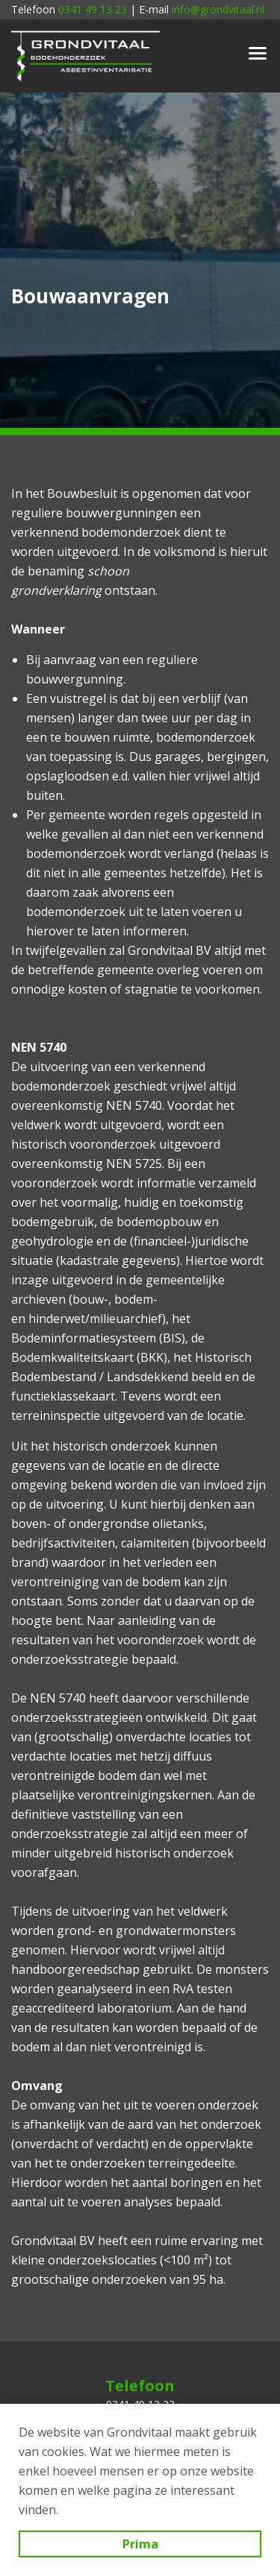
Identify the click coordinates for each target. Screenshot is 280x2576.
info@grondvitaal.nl (218, 9)
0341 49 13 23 (92, 9)
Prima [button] (140, 2544)
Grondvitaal (86, 56)
